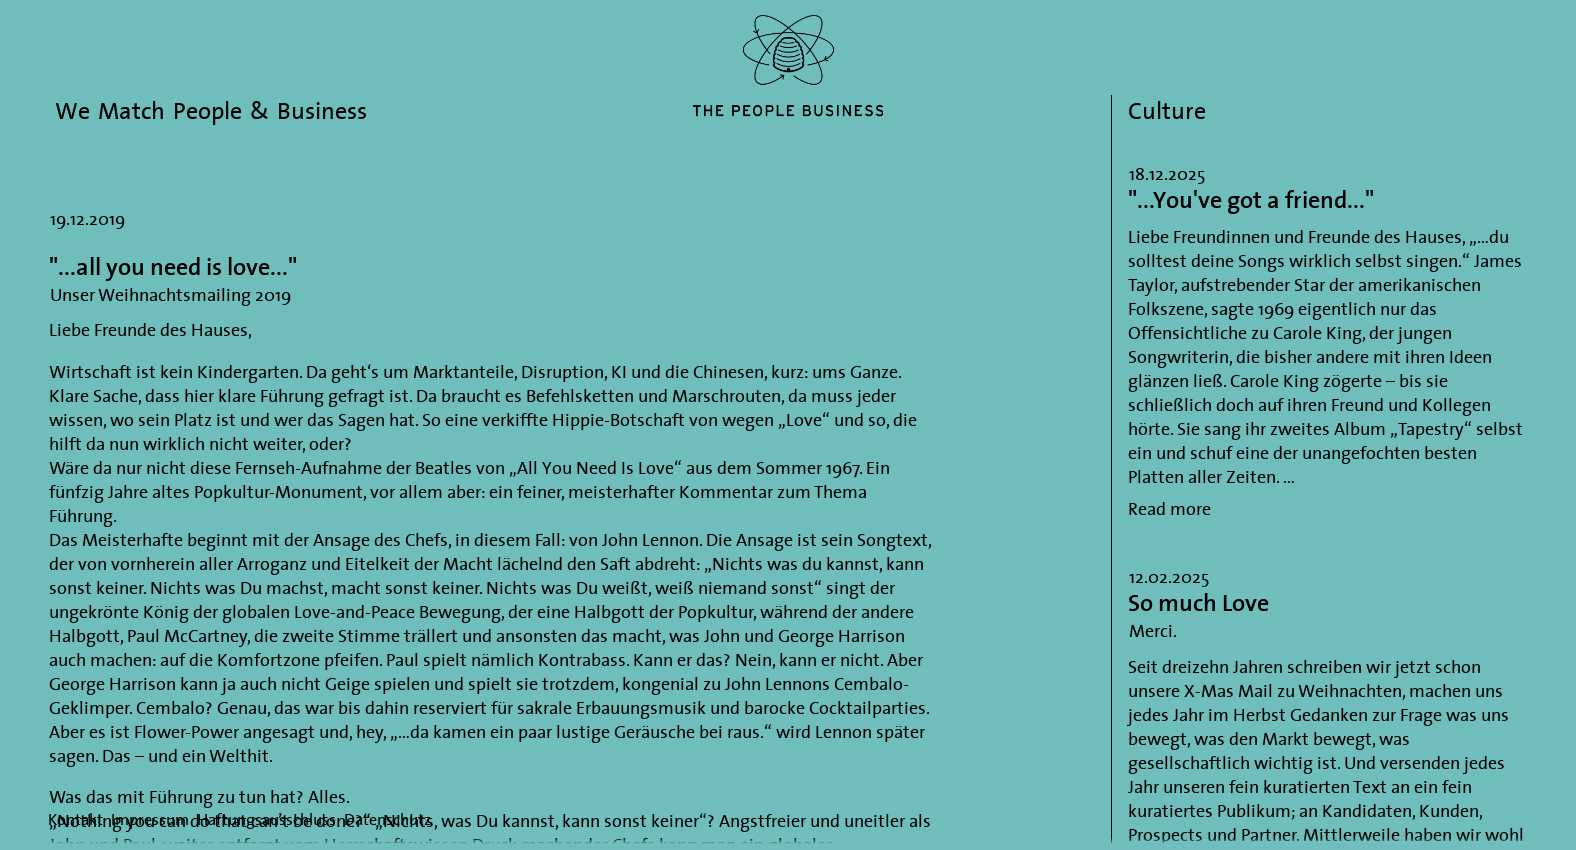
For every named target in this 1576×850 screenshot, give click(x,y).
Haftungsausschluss (266, 819)
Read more (1169, 508)
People (207, 110)
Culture (1167, 110)
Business (322, 110)
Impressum (150, 819)
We (72, 110)
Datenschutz (387, 819)
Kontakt (75, 819)
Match (131, 110)
